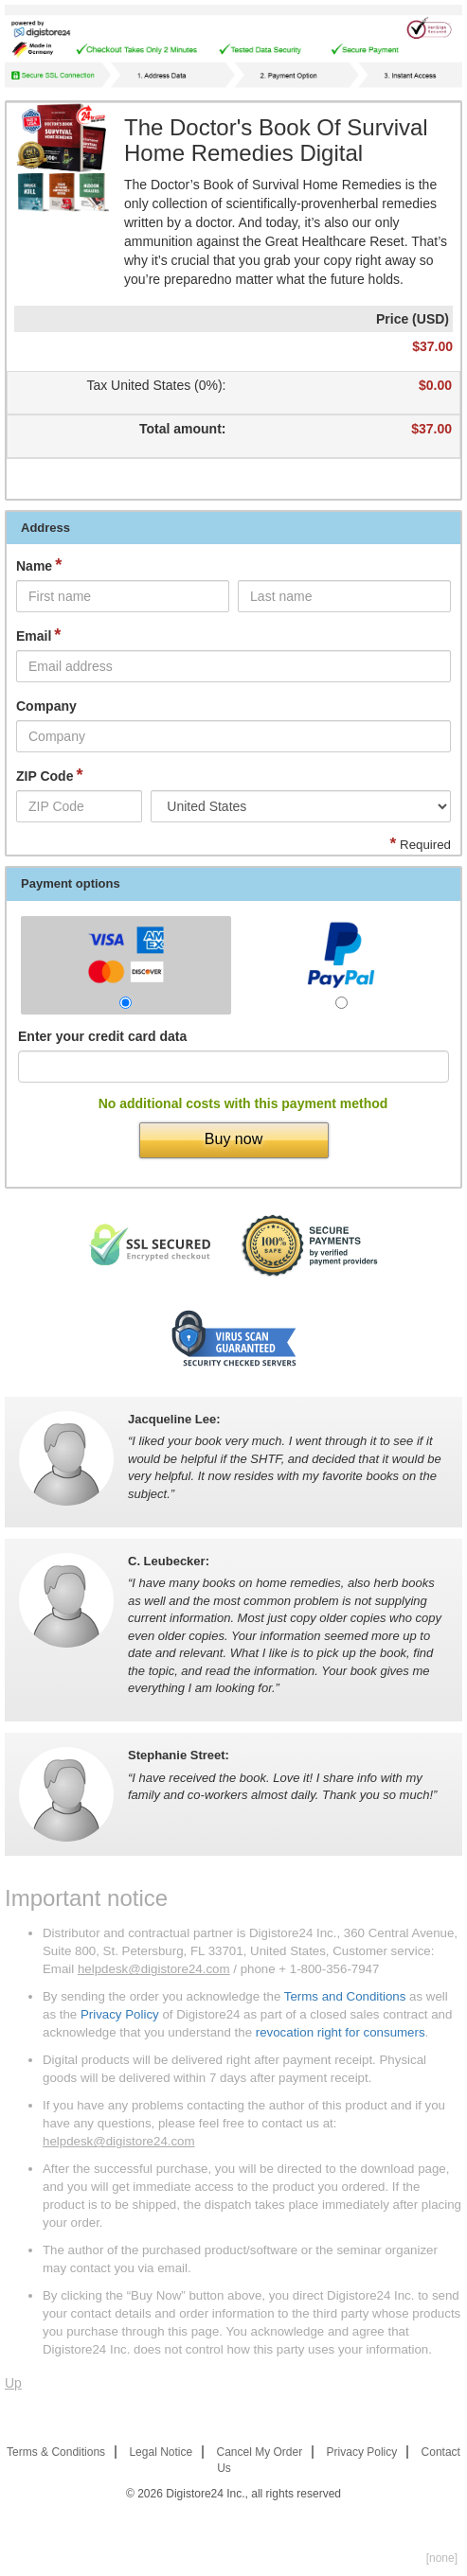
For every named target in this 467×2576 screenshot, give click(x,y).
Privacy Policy (120, 2014)
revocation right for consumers (340, 2032)
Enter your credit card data (102, 1036)
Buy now (233, 1139)
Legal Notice (160, 2452)
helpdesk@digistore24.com (154, 1969)
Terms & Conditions (56, 2452)
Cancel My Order (260, 2452)
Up (13, 2383)
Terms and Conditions (345, 1996)
